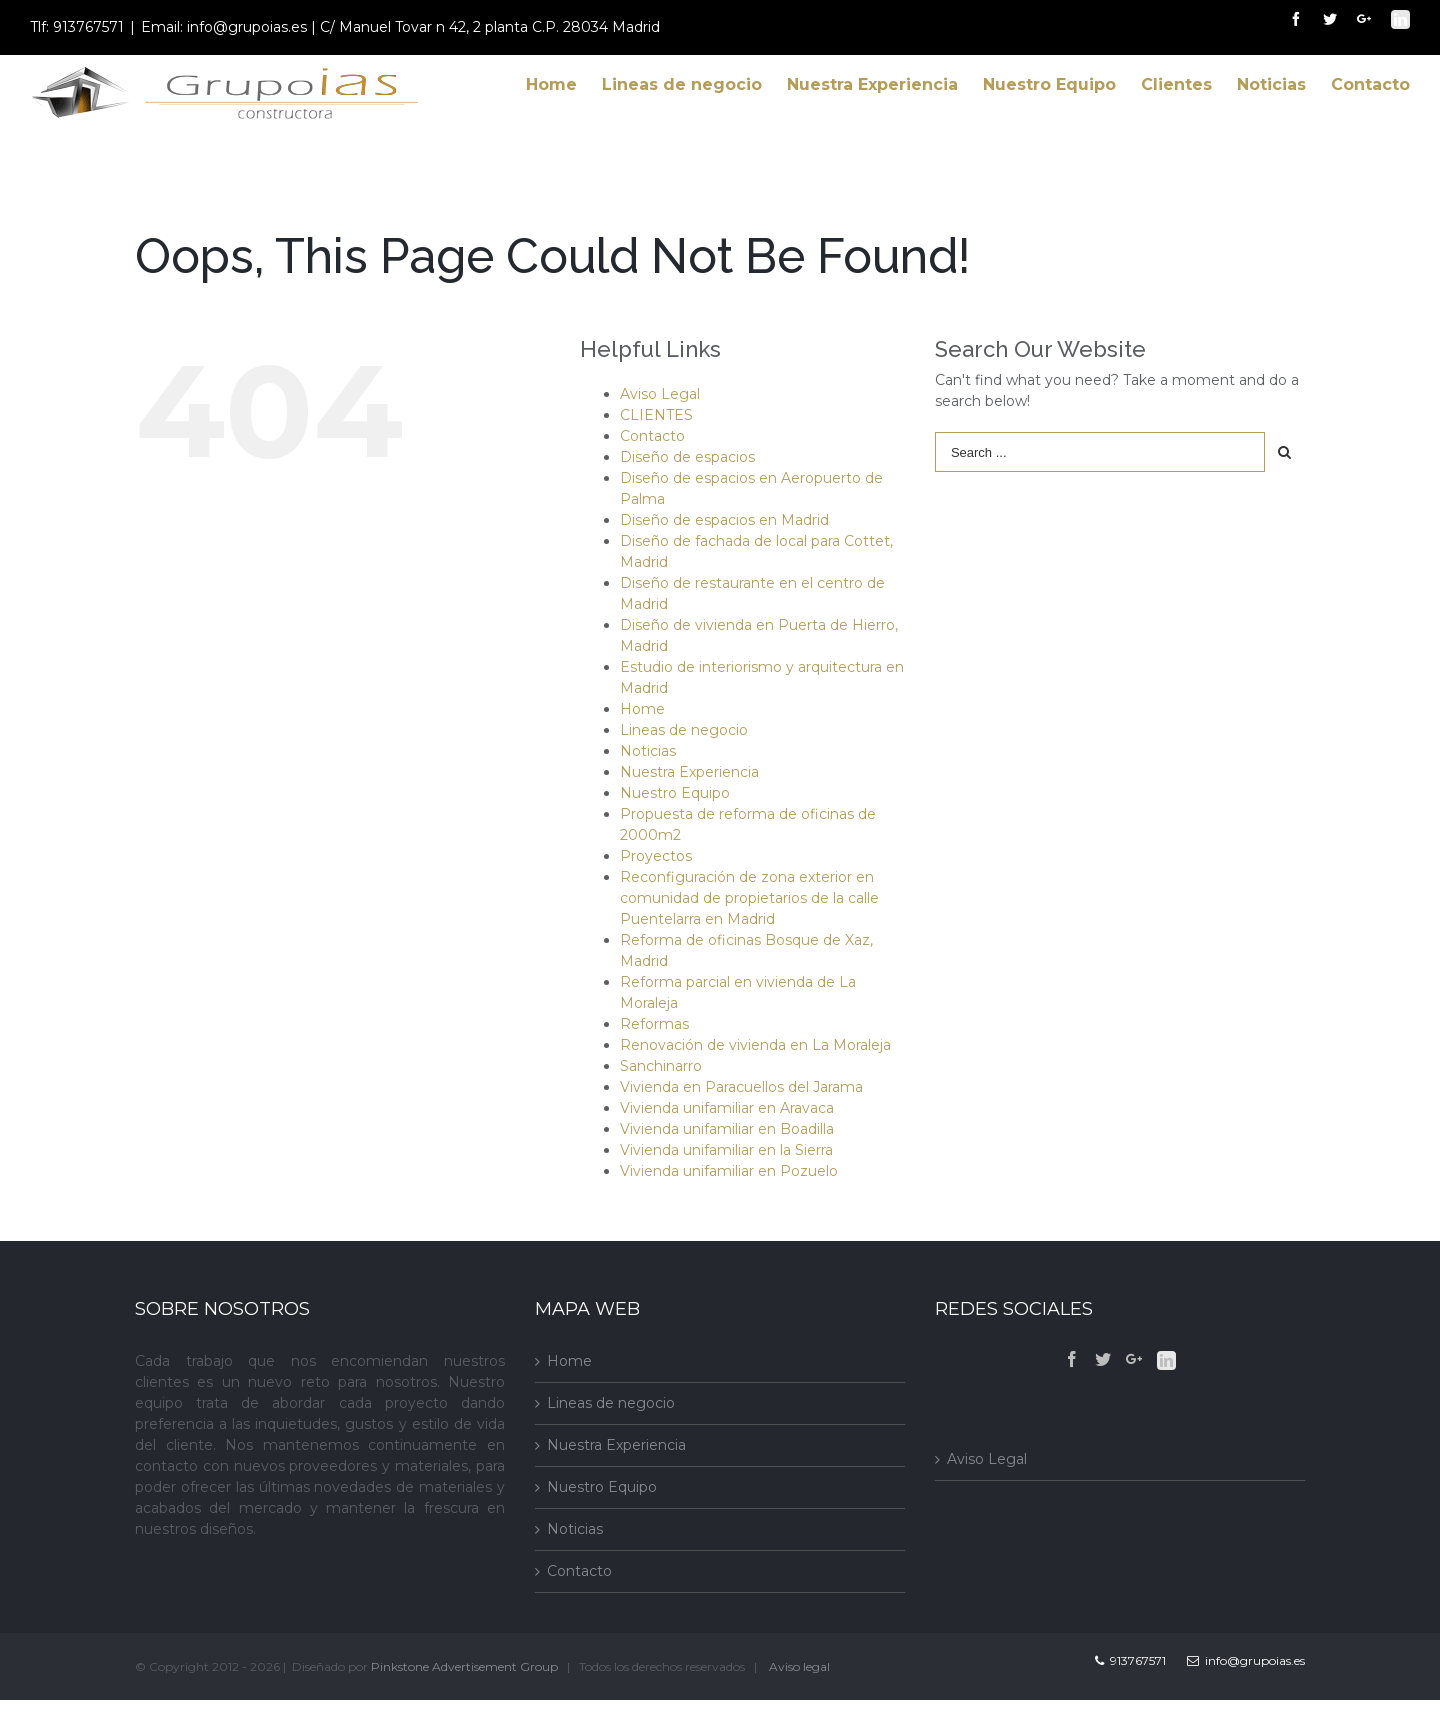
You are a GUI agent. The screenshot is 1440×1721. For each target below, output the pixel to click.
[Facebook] (1072, 1359)
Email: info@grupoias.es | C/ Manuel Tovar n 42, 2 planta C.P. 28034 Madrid (400, 27)
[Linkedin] (1166, 1360)
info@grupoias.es (1246, 1660)
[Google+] (1134, 1359)
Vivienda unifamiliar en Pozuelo (729, 1171)
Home (642, 709)
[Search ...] (1100, 452)
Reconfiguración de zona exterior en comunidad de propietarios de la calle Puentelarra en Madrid (749, 898)
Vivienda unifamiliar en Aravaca (727, 1108)
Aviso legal (799, 1666)
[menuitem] (564, 84)
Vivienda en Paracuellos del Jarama (741, 1087)
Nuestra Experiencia (689, 772)
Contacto (652, 436)
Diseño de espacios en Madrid (724, 520)
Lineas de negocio (684, 730)
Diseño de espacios (687, 457)
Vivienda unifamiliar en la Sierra (726, 1150)
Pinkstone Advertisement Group (464, 1666)
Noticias (648, 751)
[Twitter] (1103, 1359)
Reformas (654, 1024)
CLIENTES (656, 415)
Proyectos (656, 856)
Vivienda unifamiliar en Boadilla (727, 1129)
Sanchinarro (661, 1066)
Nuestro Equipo (675, 793)
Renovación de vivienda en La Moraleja (755, 1045)
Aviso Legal (660, 394)
